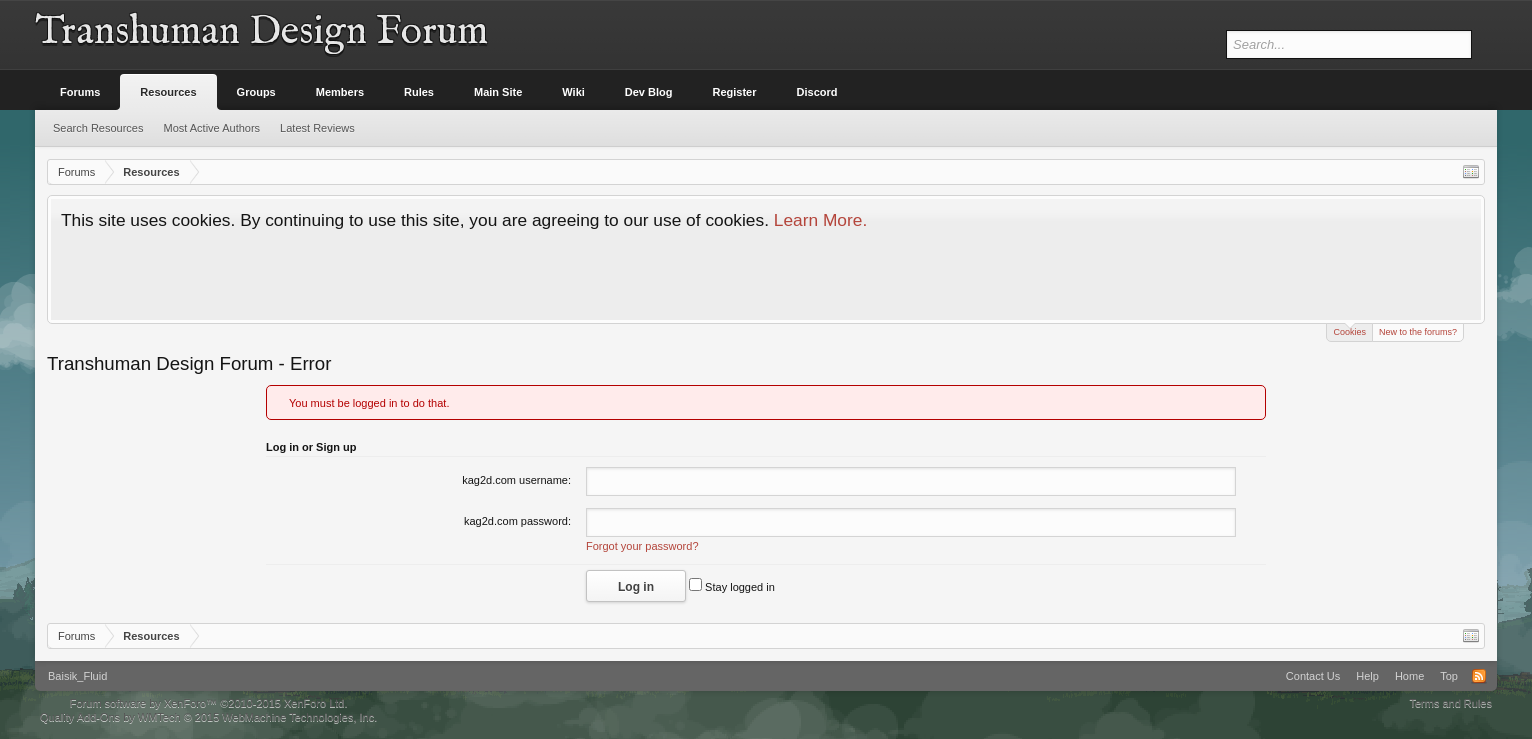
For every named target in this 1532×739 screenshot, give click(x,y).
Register (735, 92)
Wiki (573, 92)
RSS (1479, 676)
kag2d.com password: (517, 521)
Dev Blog (649, 92)
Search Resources (98, 128)
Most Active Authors (212, 128)
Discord (817, 92)
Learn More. (820, 220)
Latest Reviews (317, 128)
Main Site (498, 92)
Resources (168, 92)
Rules (419, 92)
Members (340, 92)
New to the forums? (1418, 332)
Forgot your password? (642, 546)
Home (1409, 676)
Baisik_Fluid (77, 676)
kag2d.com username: (516, 480)
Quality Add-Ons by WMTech (208, 717)
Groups (256, 92)
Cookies (1349, 330)
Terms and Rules (1450, 703)
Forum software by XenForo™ (209, 703)
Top (1449, 676)
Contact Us (1313, 676)
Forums (80, 92)
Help (1367, 676)
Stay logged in (732, 587)
